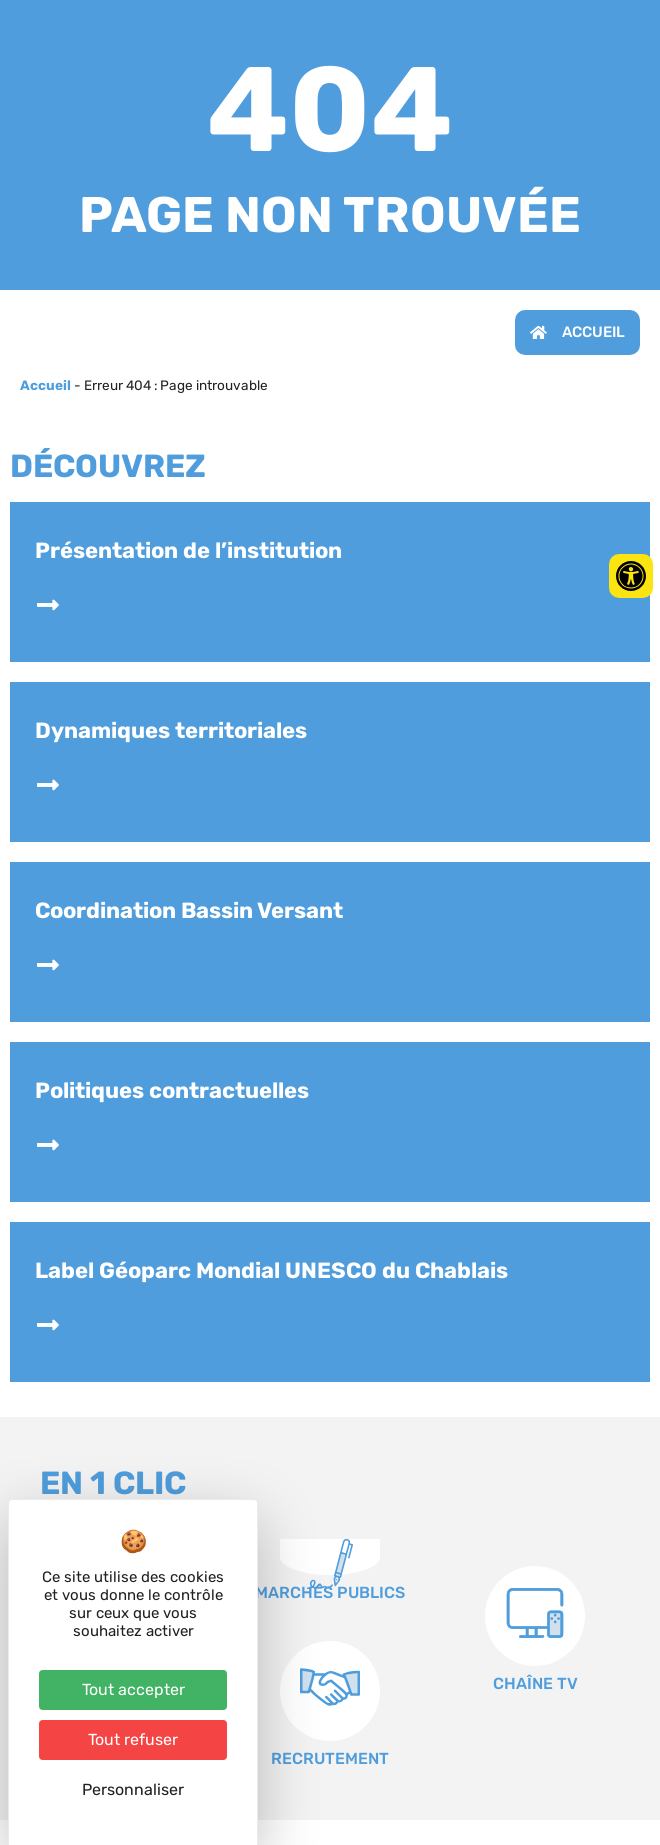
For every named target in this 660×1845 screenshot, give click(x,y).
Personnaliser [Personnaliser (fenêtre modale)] (133, 1789)
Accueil (45, 385)
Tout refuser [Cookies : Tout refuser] (133, 1739)
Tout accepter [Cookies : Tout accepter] (133, 1689)
